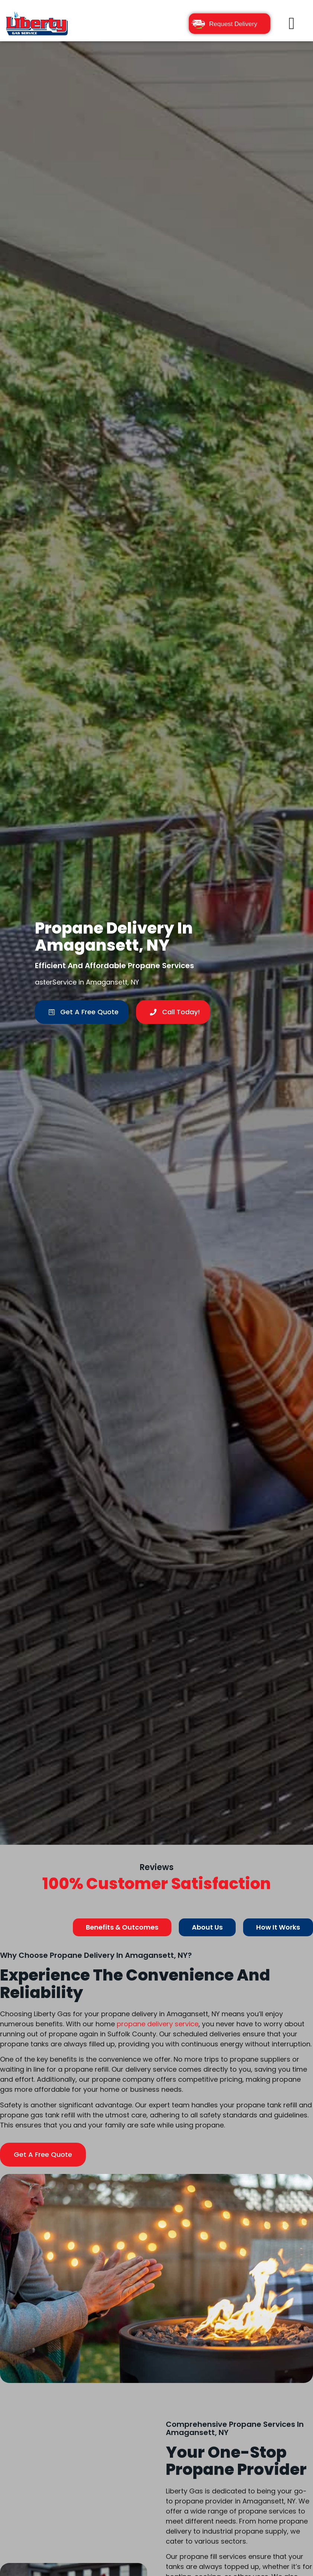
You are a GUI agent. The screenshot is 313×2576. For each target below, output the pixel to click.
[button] (291, 23)
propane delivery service (158, 2024)
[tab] (122, 1927)
